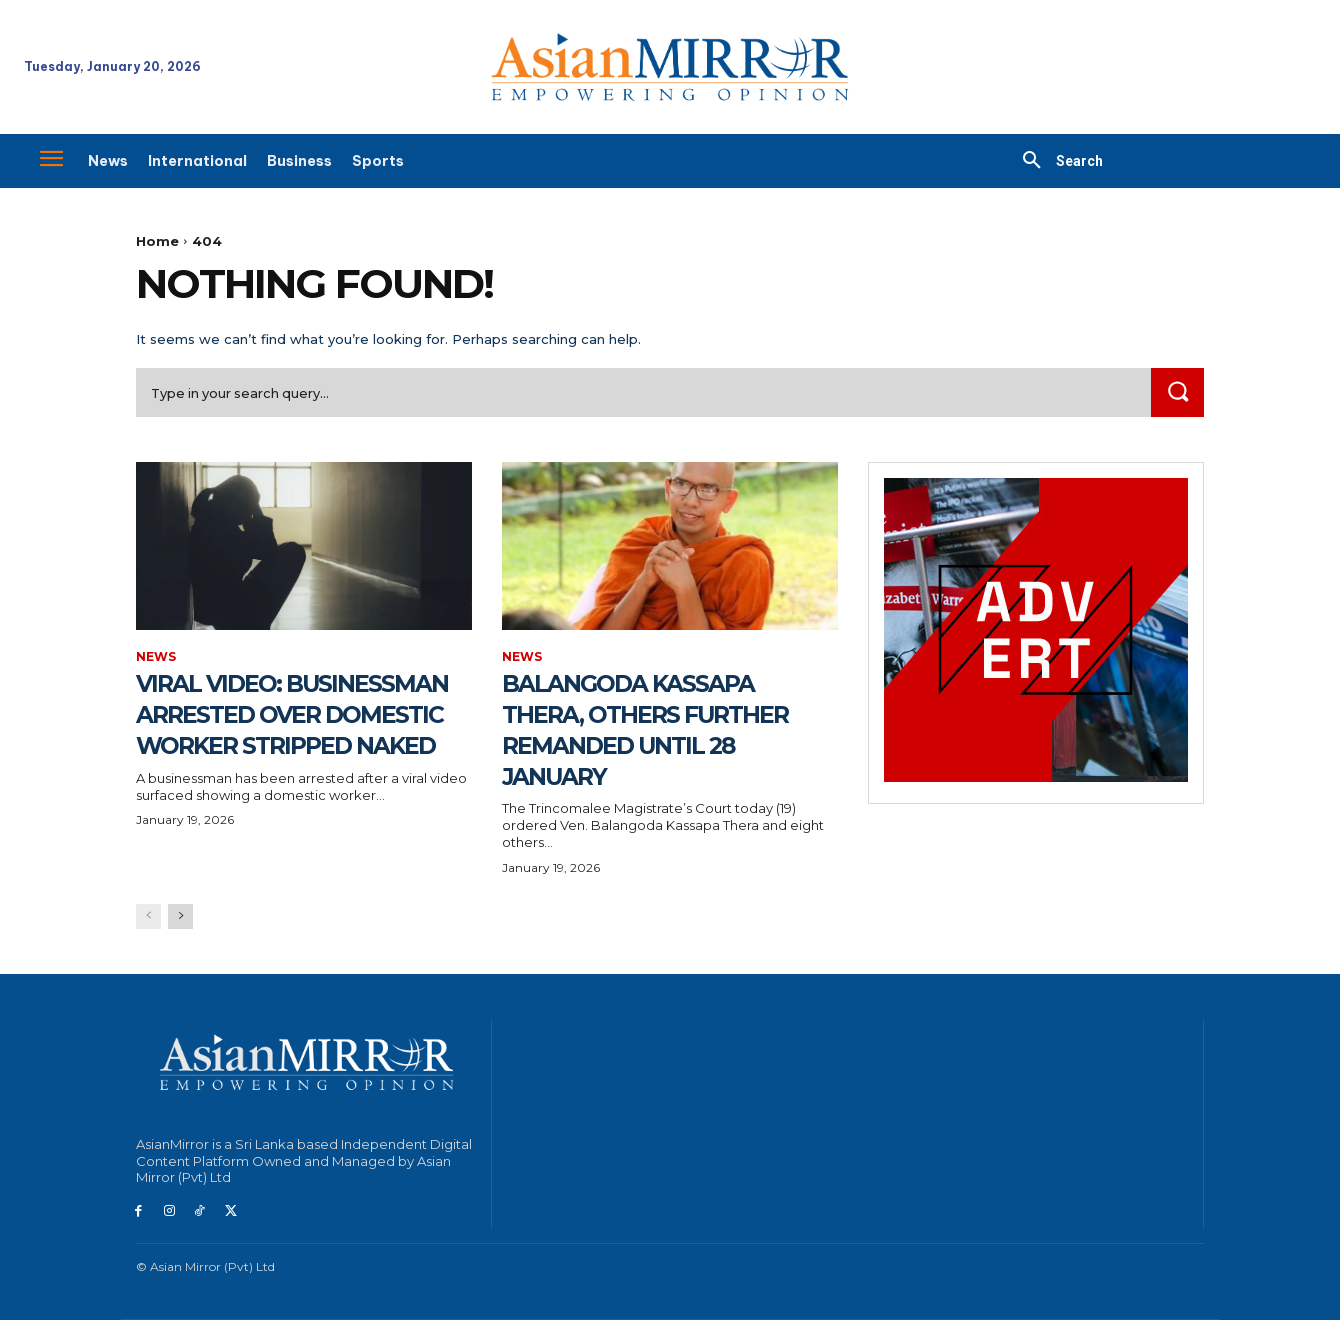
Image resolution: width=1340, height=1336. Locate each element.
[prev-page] (148, 931)
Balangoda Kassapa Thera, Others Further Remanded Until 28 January (653, 730)
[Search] (1177, 393)
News (156, 659)
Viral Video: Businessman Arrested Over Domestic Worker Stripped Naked (270, 745)
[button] (1055, 161)
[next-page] (180, 931)
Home (157, 241)
